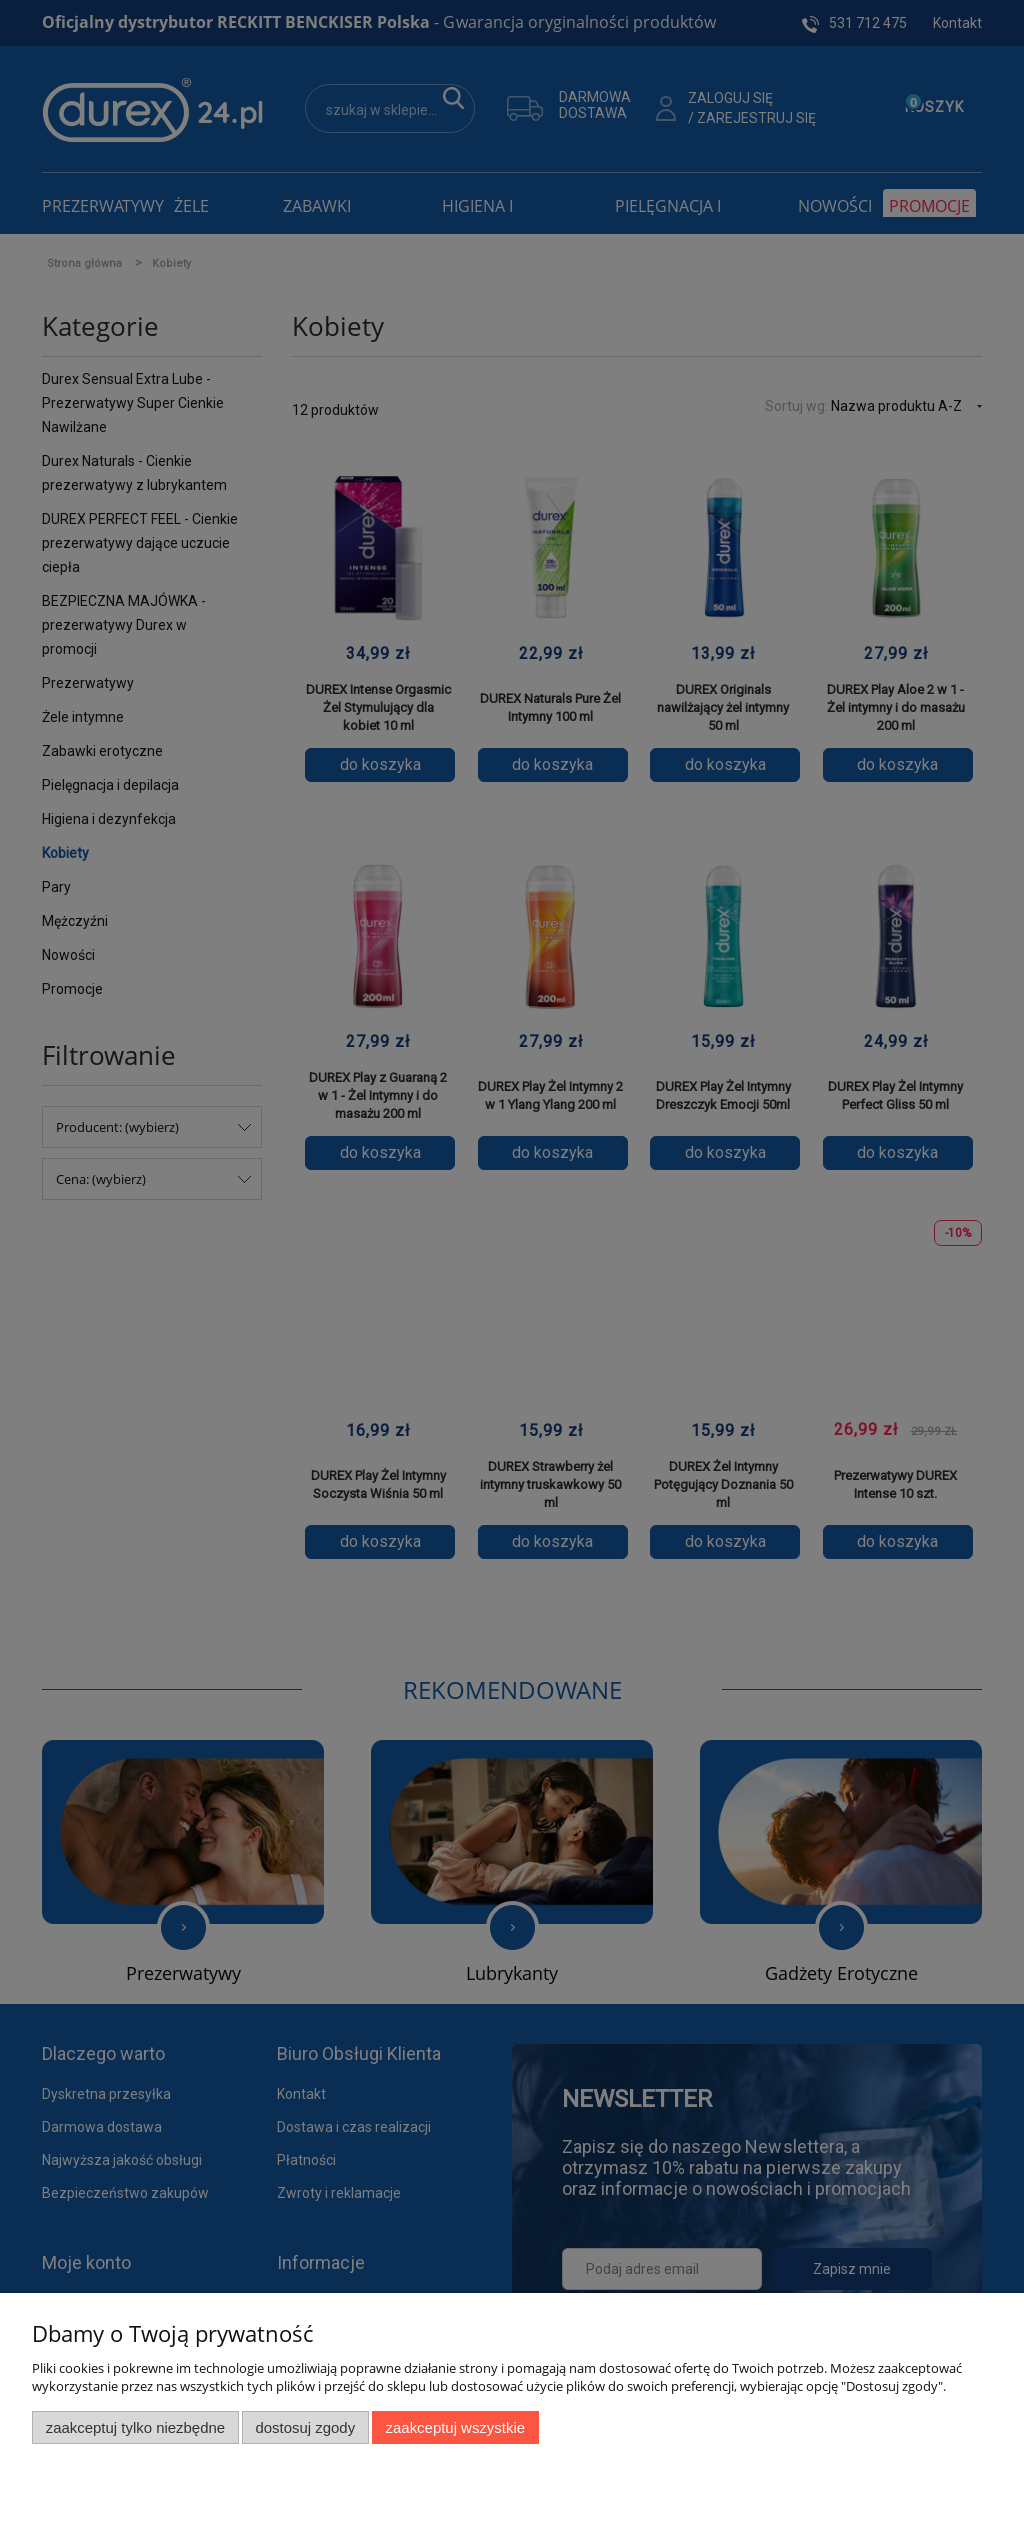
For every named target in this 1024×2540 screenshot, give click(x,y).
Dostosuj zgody (305, 2427)
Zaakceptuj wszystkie (455, 2427)
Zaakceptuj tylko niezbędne (135, 2427)
